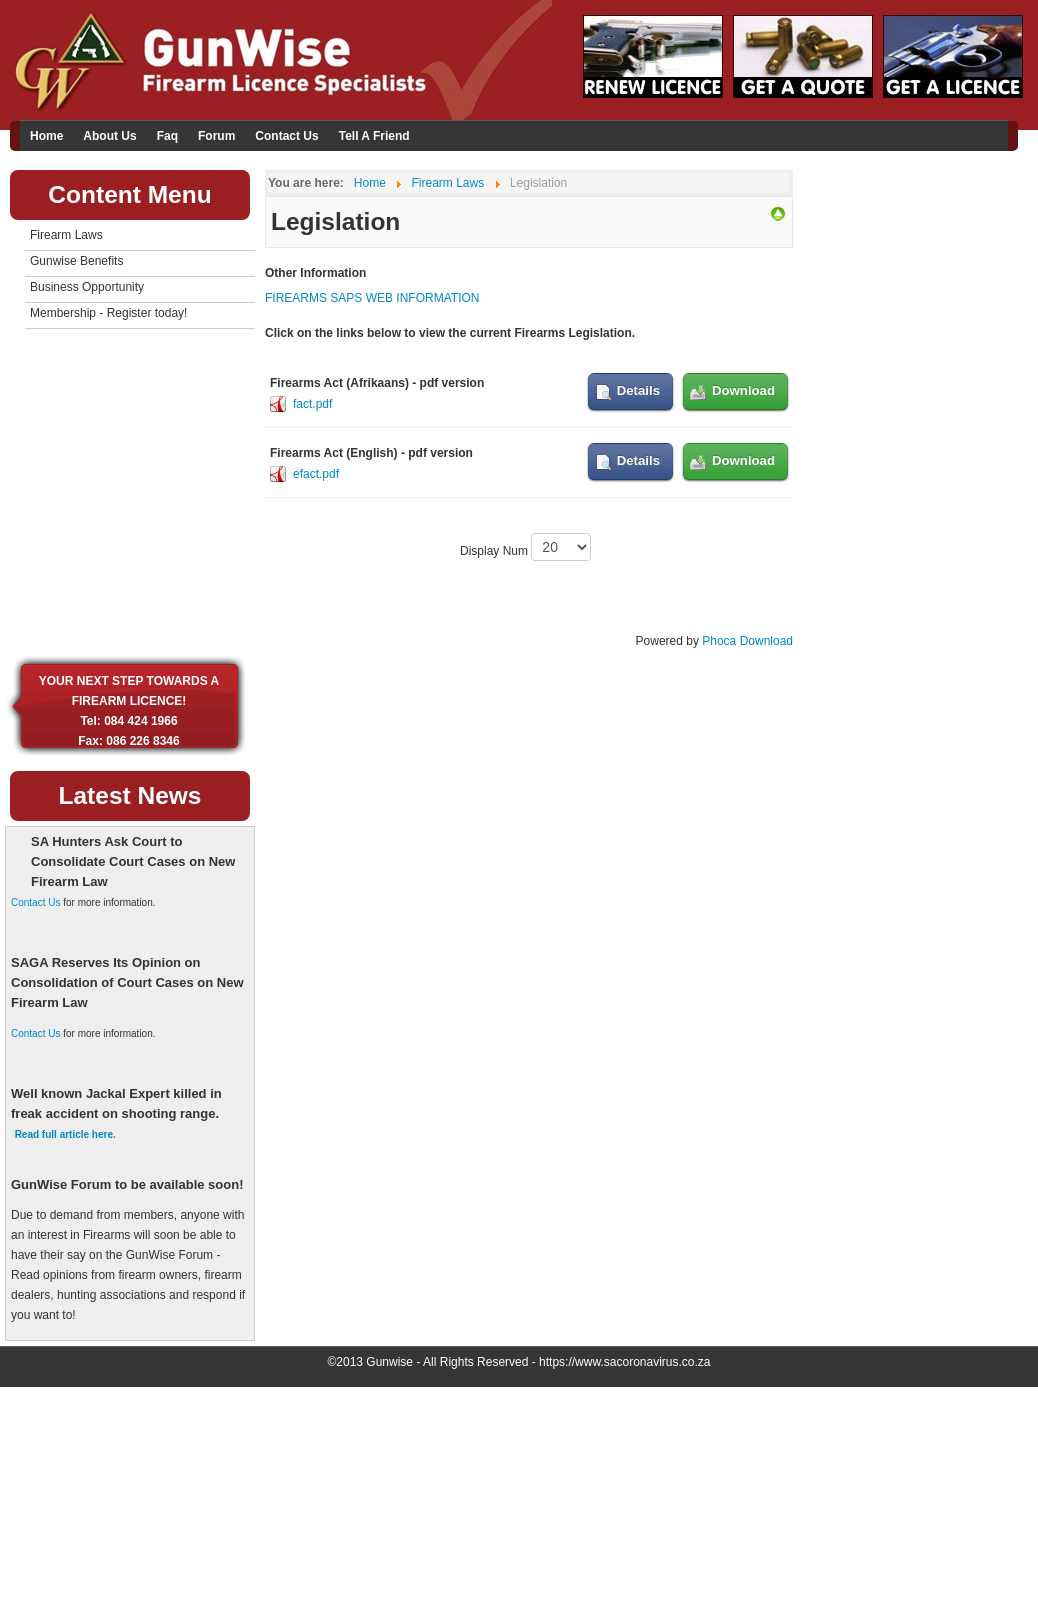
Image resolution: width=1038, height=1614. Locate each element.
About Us (109, 136)
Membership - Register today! (108, 313)
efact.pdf (316, 474)
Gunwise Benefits (76, 261)
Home (46, 136)
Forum (216, 136)
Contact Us (286, 136)
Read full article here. (65, 1134)
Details (638, 390)
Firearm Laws (66, 235)
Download (743, 390)
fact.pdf (312, 404)
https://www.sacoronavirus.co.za (624, 1362)
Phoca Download (747, 641)
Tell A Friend (374, 136)
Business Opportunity (87, 287)
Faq (167, 136)
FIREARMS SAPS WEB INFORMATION (372, 298)
